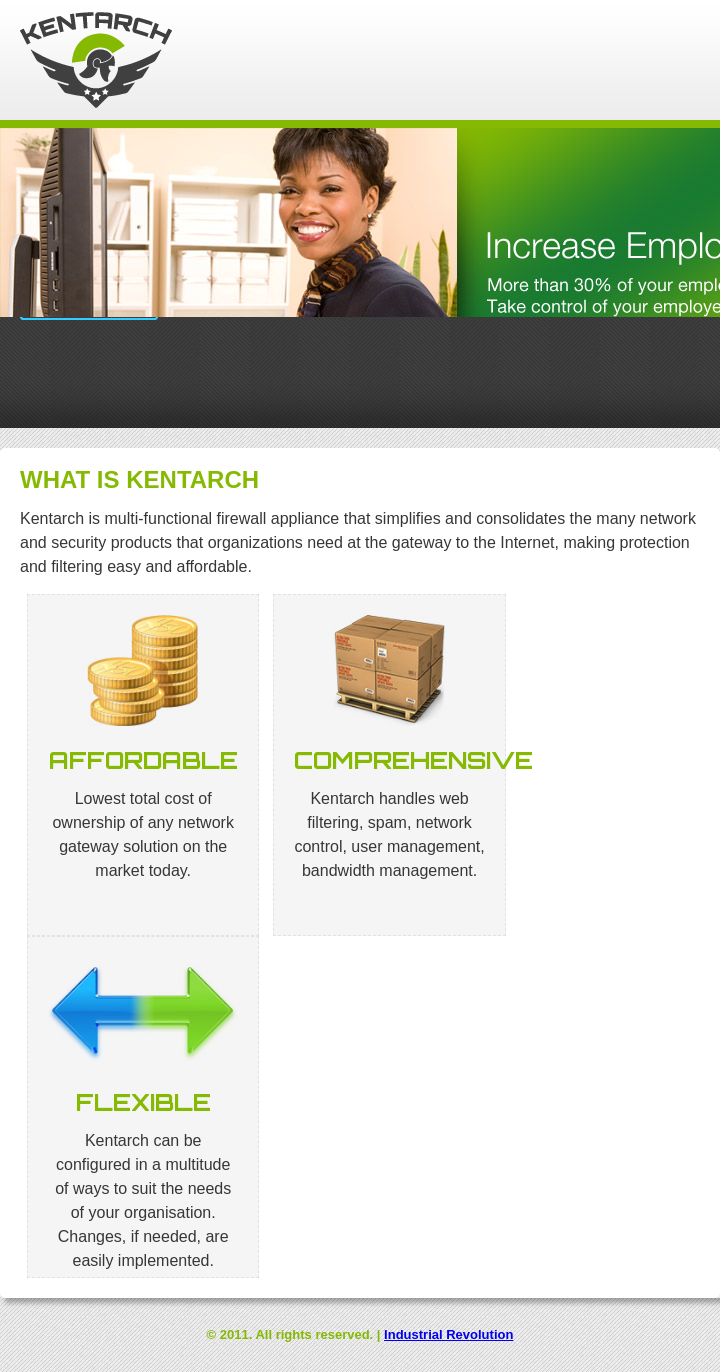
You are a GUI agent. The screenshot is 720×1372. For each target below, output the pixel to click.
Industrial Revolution (448, 1334)
